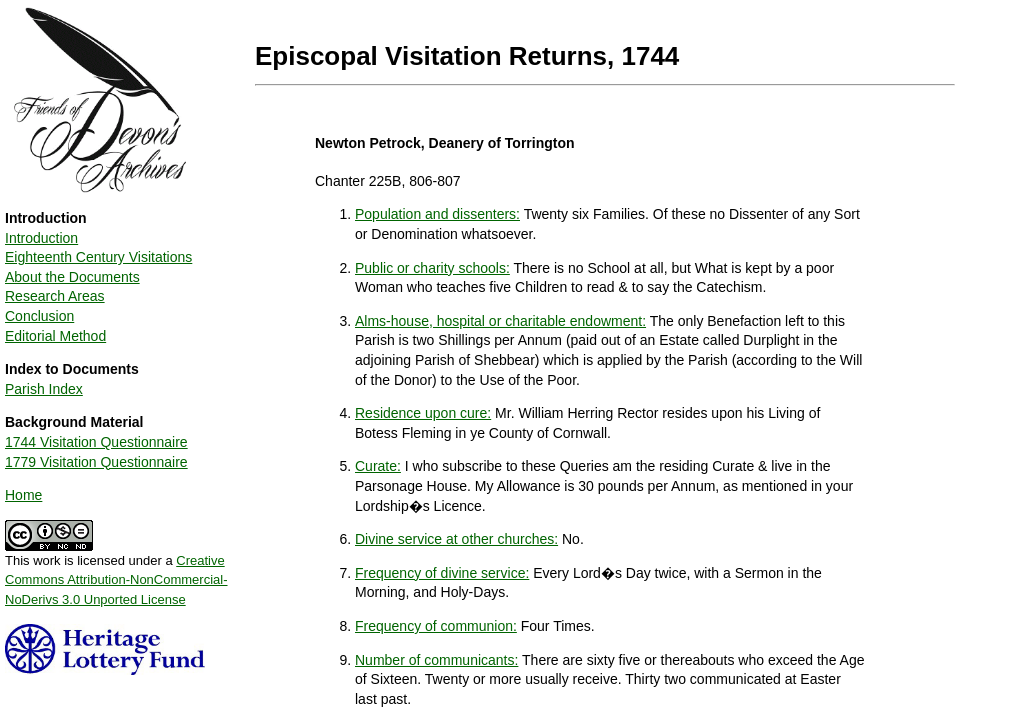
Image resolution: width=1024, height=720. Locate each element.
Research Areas (55, 296)
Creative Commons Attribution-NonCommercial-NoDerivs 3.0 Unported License (116, 580)
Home (23, 495)
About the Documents (72, 277)
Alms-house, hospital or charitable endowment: (500, 321)
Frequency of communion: (436, 626)
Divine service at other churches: (456, 539)
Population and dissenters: (437, 214)
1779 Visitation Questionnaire (96, 462)
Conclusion (39, 316)
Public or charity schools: (432, 268)
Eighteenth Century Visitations (98, 257)
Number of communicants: (436, 660)
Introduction (41, 238)
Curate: (378, 466)
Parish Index (44, 389)
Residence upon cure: (423, 413)
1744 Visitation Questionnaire (96, 442)
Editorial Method (55, 336)
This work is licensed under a (116, 573)
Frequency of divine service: (442, 573)
